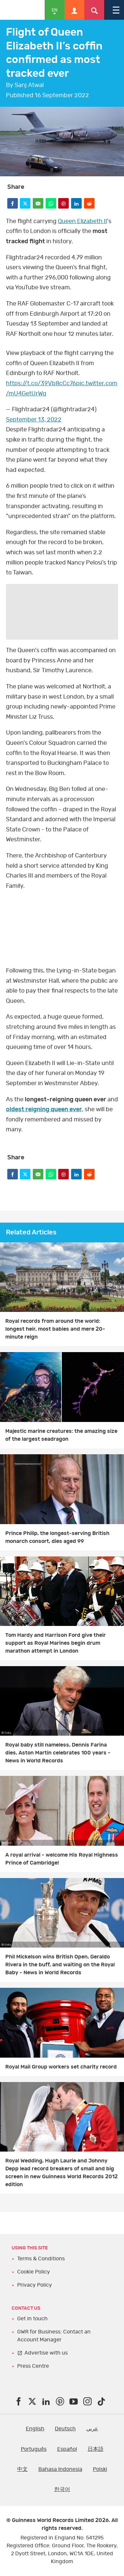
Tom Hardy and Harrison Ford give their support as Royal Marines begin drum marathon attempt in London (55, 1643)
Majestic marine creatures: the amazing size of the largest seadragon (61, 1435)
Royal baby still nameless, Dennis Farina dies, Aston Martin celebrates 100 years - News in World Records (57, 1752)
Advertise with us (46, 2353)
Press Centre (33, 2366)
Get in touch (32, 2318)
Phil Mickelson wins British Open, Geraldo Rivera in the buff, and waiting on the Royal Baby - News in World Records (60, 1964)
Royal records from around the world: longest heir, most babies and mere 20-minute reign (55, 1329)
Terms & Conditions (41, 2258)
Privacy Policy (34, 2285)
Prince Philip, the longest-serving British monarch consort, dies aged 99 (57, 1537)
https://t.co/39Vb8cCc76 (41, 384)
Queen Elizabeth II (82, 221)
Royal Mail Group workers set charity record (61, 2066)
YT (62, 928)
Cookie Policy (33, 2271)
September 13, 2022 (34, 420)
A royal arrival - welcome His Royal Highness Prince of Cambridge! (61, 1859)
